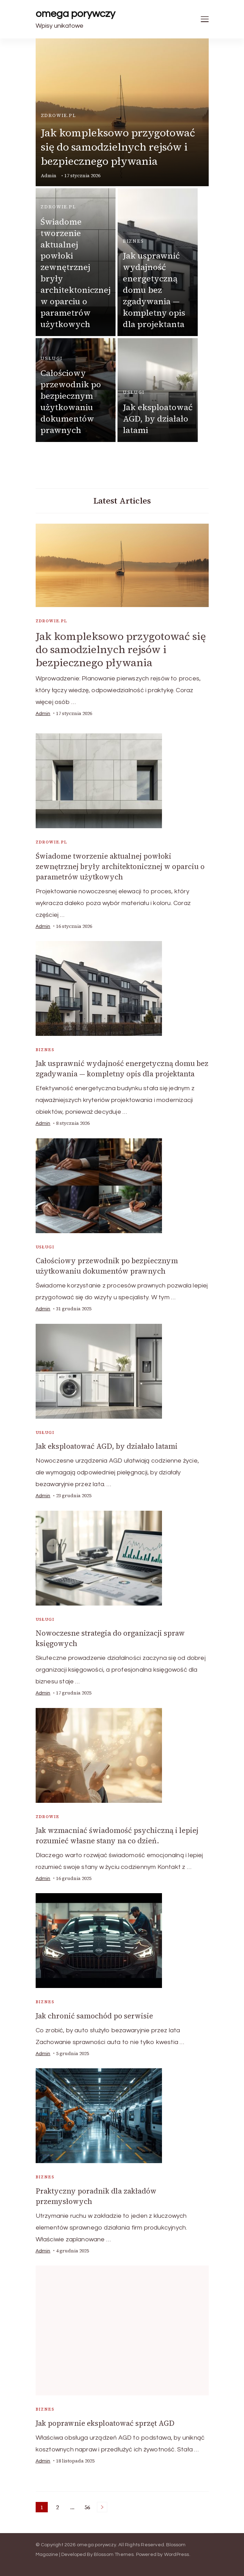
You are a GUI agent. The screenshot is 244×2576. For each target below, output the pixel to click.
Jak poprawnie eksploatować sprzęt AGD (105, 2423)
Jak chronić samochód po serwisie (94, 2016)
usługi (51, 358)
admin (48, 175)
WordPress (176, 2554)
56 (88, 2507)
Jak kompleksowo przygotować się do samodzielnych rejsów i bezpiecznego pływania (118, 147)
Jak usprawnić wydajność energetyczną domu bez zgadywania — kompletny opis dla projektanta (154, 289)
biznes (133, 241)
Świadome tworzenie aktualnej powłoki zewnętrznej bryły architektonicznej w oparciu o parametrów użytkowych (75, 273)
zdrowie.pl (58, 115)
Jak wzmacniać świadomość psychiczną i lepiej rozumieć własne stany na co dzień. (117, 1835)
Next (102, 2507)
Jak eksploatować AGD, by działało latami (157, 418)
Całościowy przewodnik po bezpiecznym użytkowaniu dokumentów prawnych (70, 401)
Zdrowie (48, 1816)
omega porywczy (75, 13)
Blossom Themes (114, 2554)
